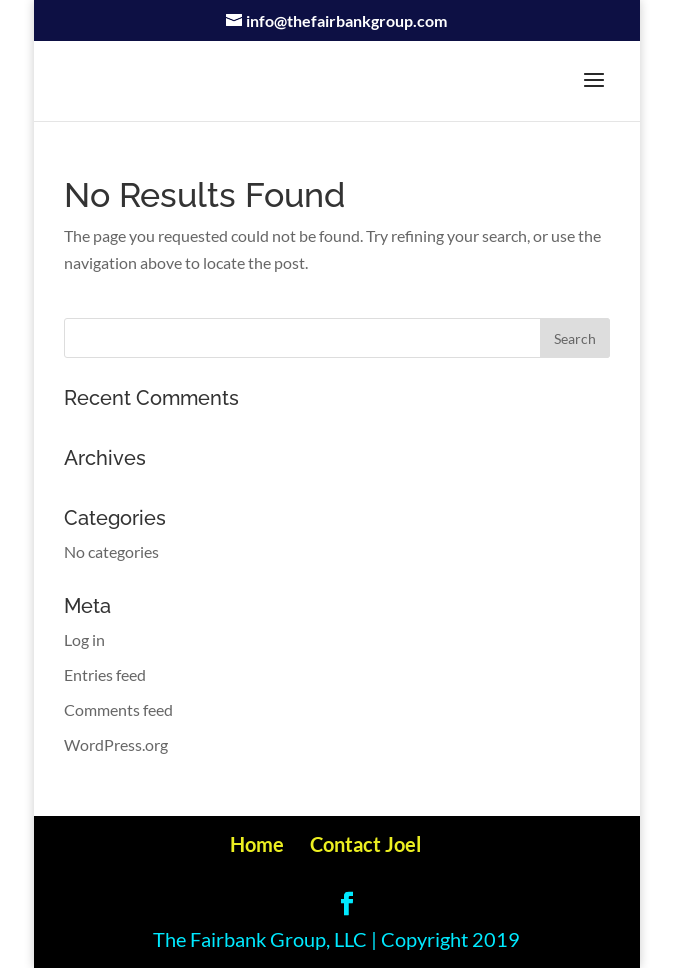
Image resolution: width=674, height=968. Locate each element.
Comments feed (118, 709)
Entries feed (105, 674)
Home (257, 844)
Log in (84, 639)
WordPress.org (116, 744)
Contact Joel (365, 844)
